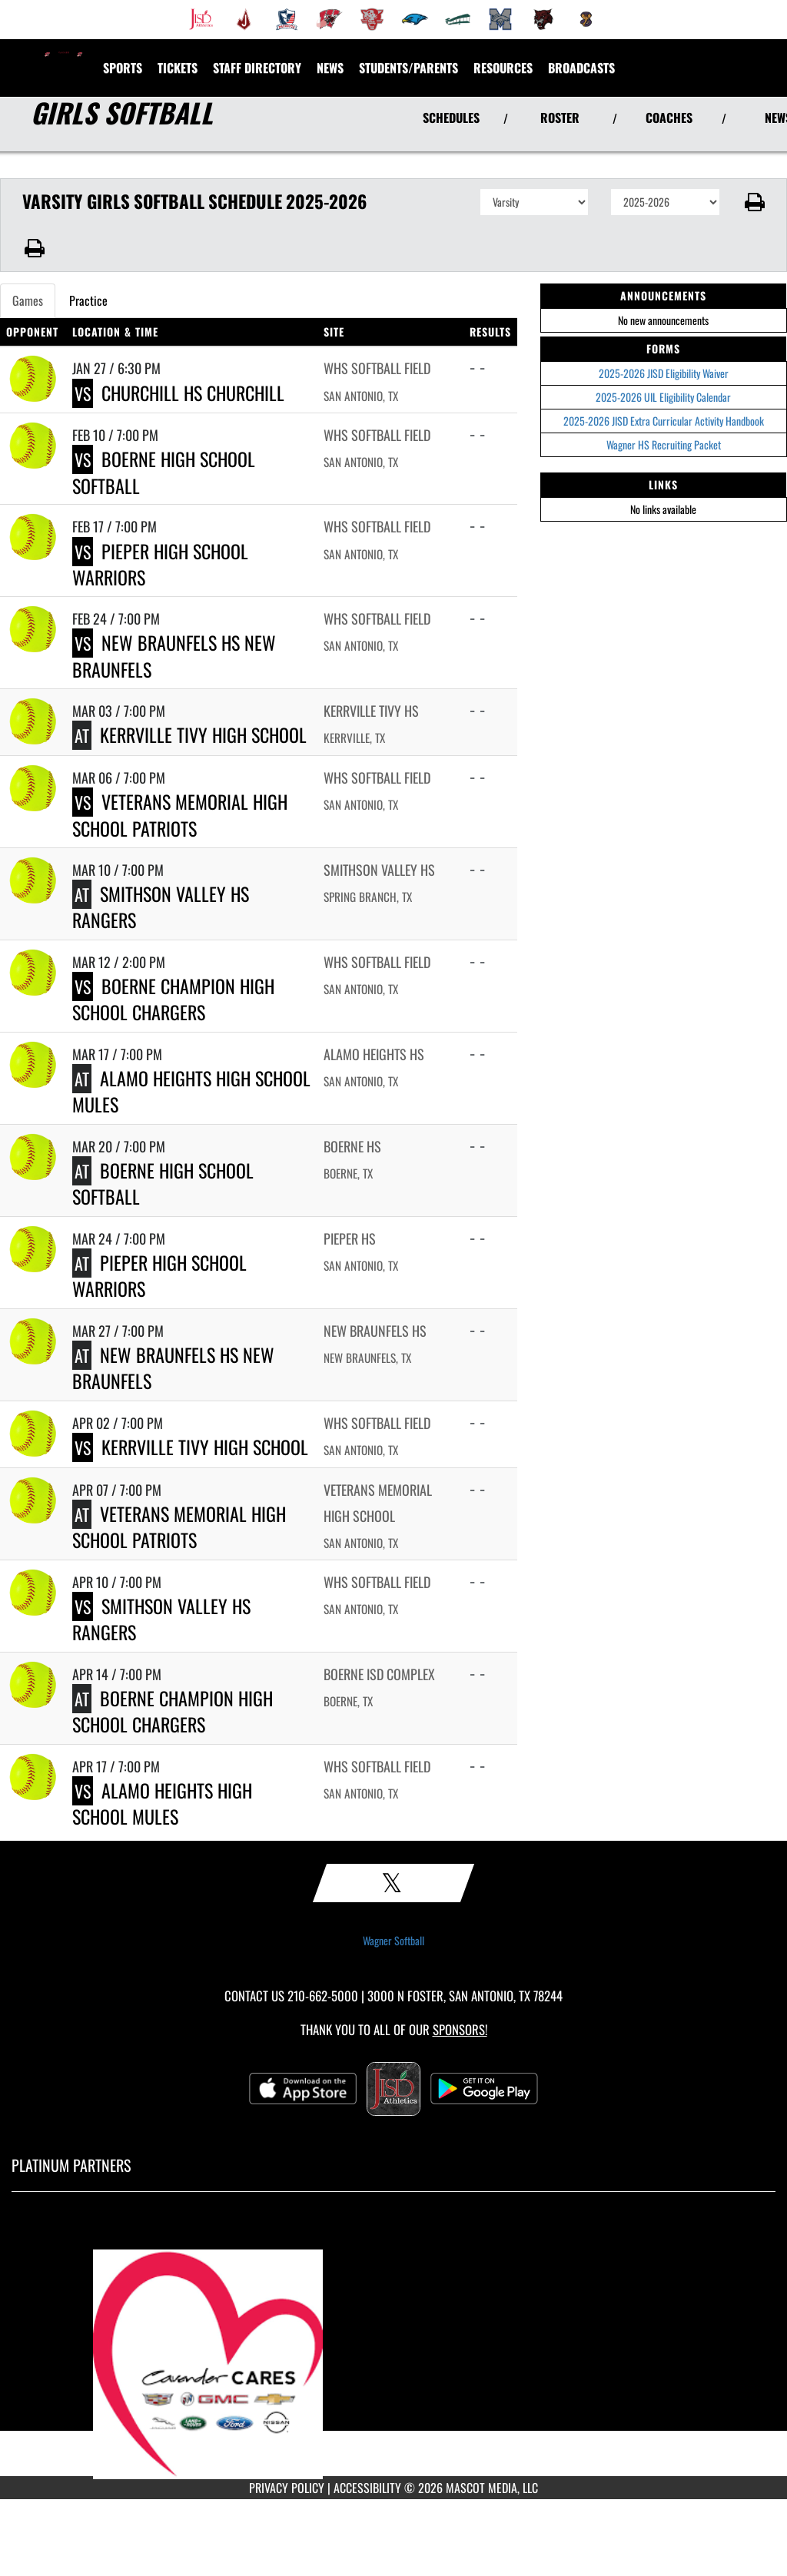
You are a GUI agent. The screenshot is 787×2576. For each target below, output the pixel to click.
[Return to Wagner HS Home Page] (63, 58)
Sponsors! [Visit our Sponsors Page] (460, 2029)
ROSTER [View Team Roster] (559, 117)
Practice (88, 300)
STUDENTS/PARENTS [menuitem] (408, 67)
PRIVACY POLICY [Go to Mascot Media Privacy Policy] (286, 2487)
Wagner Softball (393, 1940)
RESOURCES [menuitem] (503, 67)
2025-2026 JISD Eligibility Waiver (664, 373)
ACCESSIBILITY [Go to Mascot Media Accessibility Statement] (367, 2487)
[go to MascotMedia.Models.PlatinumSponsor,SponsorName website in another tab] (393, 2345)
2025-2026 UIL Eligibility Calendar (663, 397)
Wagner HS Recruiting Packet (663, 444)
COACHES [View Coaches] (669, 117)
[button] (753, 202)
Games (27, 300)
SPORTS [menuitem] (122, 67)
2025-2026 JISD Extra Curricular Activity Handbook (663, 421)
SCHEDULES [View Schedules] (451, 117)
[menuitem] (201, 19)
